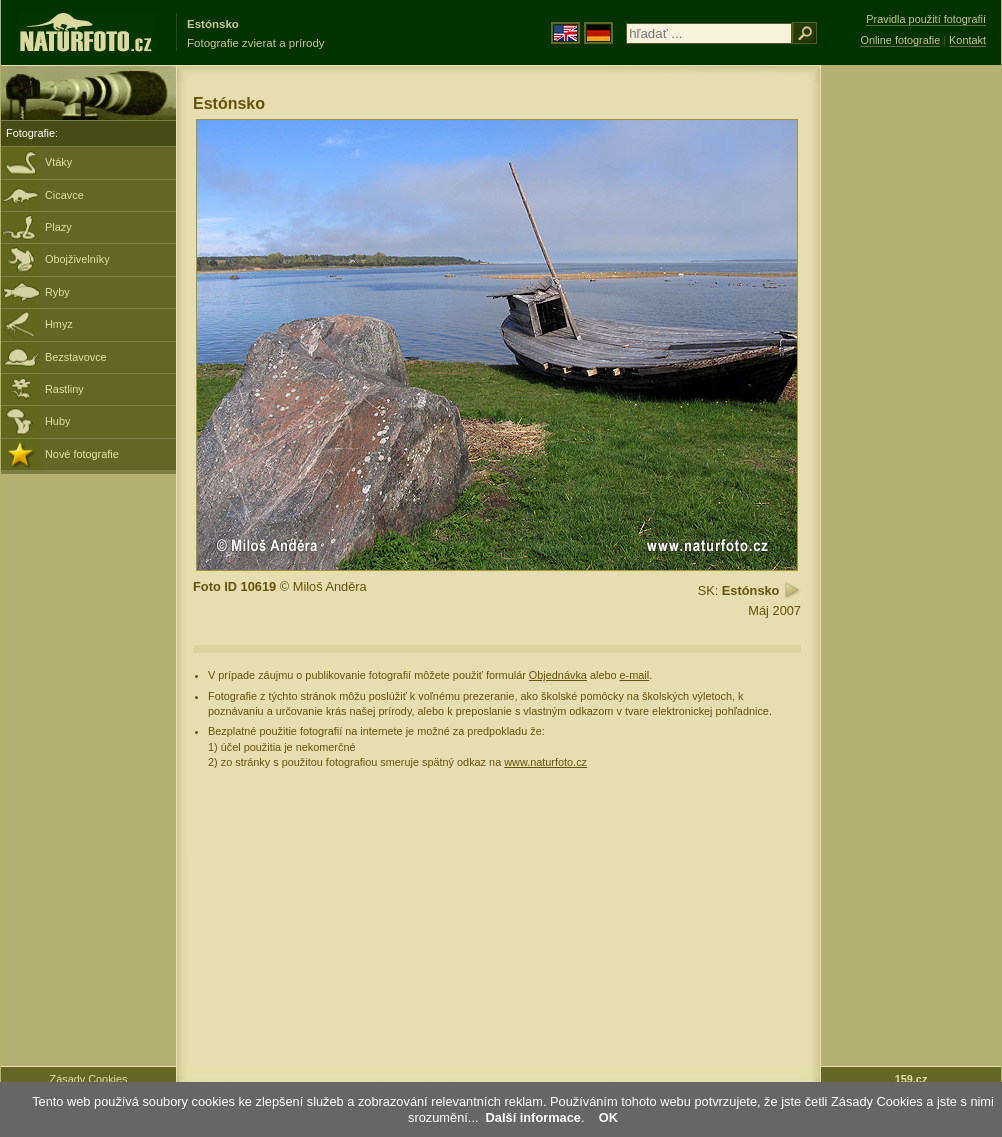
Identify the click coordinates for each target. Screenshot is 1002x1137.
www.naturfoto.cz (545, 762)
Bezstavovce (76, 357)
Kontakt (967, 40)
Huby (57, 421)
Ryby (57, 292)
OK (608, 1117)
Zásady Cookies (89, 1079)
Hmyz (59, 324)
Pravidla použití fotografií (926, 19)
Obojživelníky (77, 259)
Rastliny (64, 389)
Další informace (533, 1117)
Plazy (58, 227)
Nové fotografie (82, 454)
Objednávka (558, 675)
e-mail (635, 675)
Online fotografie (900, 40)
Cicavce (64, 195)
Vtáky (58, 162)
